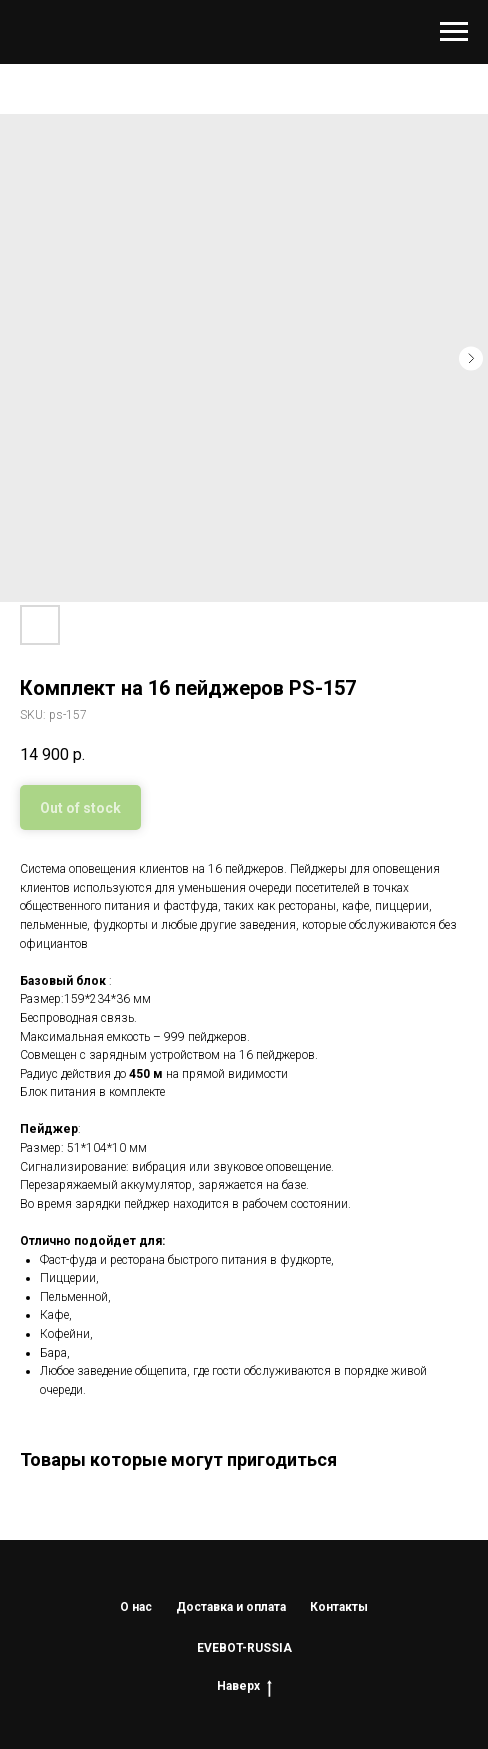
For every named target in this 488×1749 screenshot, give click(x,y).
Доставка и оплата (231, 1607)
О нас (136, 1607)
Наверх (244, 1686)
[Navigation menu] (454, 32)
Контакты (339, 1607)
